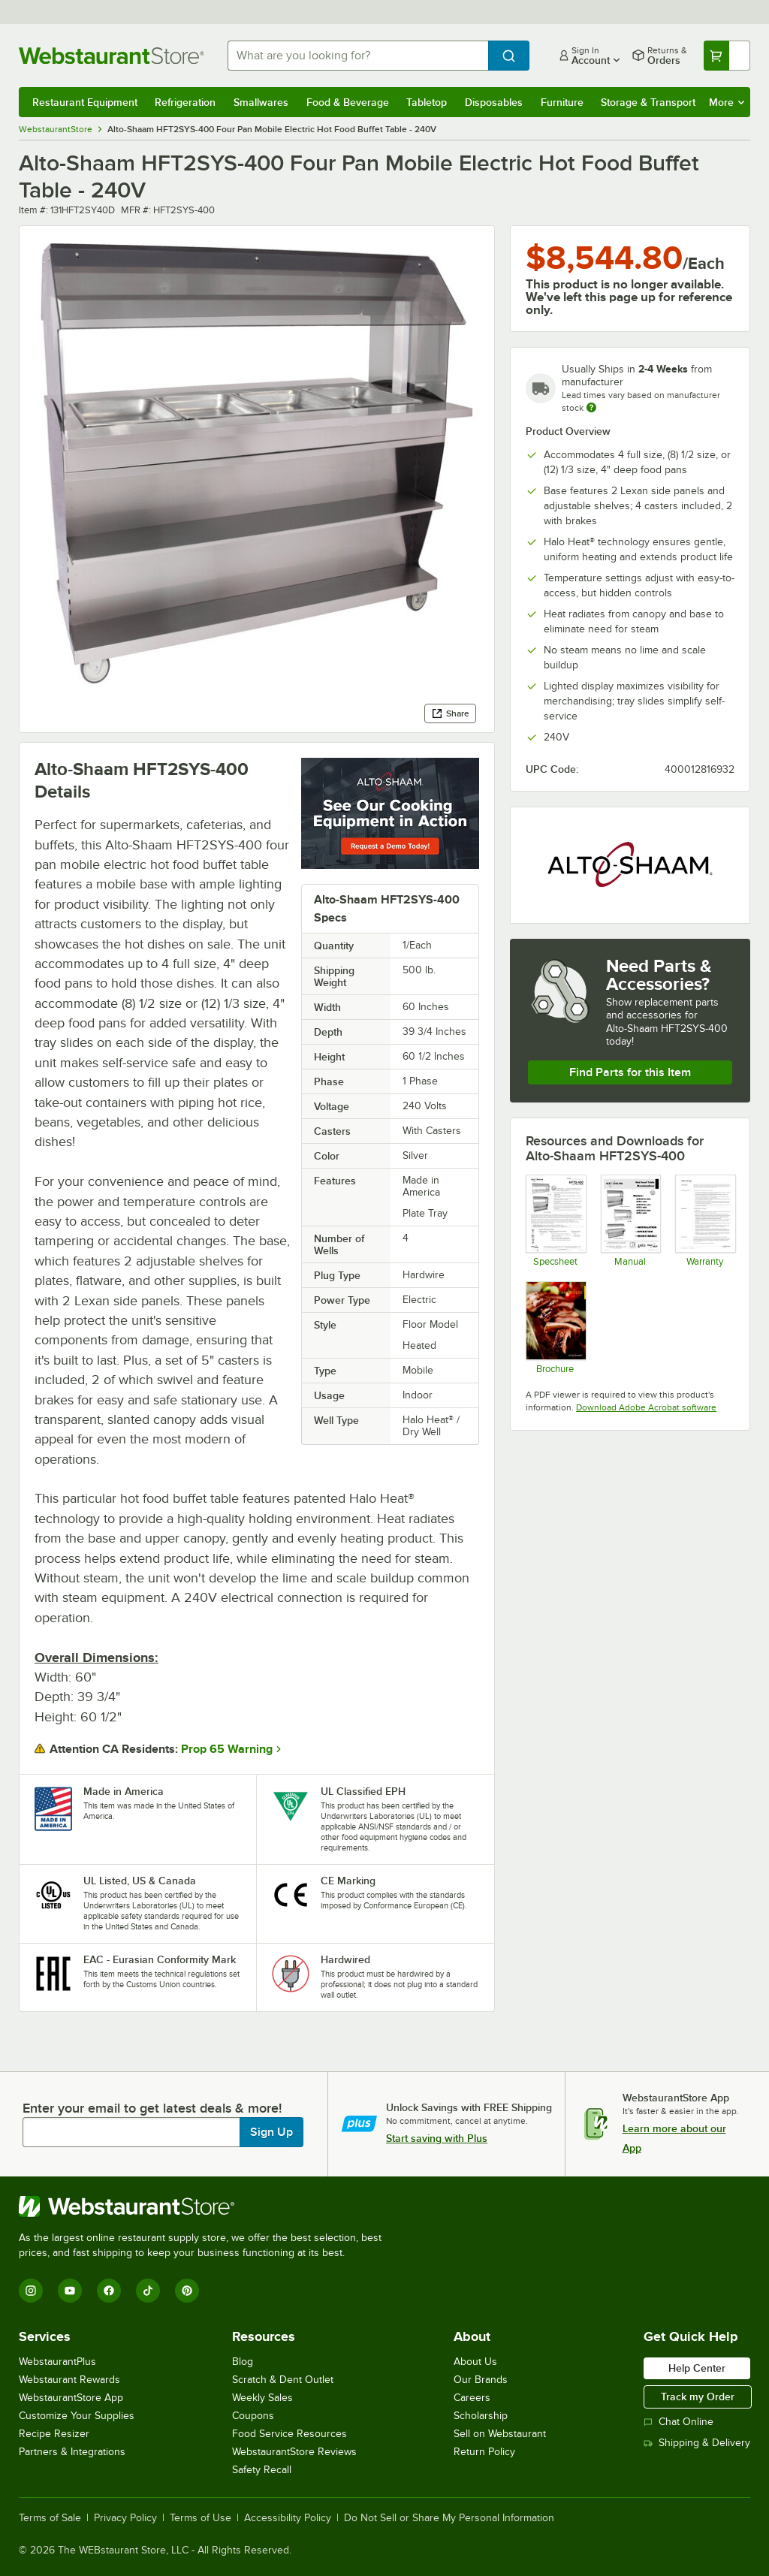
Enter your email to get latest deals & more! (152, 2108)
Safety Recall (261, 2469)
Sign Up (271, 2132)
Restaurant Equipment (84, 102)
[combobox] (358, 56)
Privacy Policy (125, 2518)
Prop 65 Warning (227, 1749)
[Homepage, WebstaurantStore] (111, 55)
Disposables (494, 102)
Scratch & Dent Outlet (282, 2379)
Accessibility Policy (287, 2518)
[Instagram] (31, 2291)
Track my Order (697, 2396)
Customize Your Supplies (76, 2415)
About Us (475, 2361)
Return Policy (484, 2451)
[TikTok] (148, 2291)
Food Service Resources (289, 2433)
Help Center (696, 2368)
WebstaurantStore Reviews (294, 2451)
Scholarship (481, 2415)
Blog (242, 2361)
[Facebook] (109, 2291)
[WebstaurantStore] (206, 2206)
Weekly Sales (262, 2397)
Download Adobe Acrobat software (646, 1407)
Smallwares (261, 102)
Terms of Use (200, 2518)
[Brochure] (555, 1327)
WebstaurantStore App (71, 2397)
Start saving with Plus (436, 2138)
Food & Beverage (347, 102)
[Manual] (630, 1221)
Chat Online (678, 2421)
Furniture (562, 102)
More (726, 102)
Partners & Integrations (72, 2451)
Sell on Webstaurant (500, 2433)
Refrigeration (185, 102)
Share (450, 713)
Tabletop (426, 102)
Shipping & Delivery (697, 2442)
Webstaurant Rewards (69, 2379)
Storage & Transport (648, 102)
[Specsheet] (555, 1221)
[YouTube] (70, 2291)
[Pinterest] (187, 2291)
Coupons (253, 2415)
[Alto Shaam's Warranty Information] (704, 1221)
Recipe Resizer (54, 2433)
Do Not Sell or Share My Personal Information (449, 2518)
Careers (472, 2397)
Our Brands (481, 2379)
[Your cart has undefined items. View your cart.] (727, 56)
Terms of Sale (50, 2518)
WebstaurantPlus (57, 2361)
